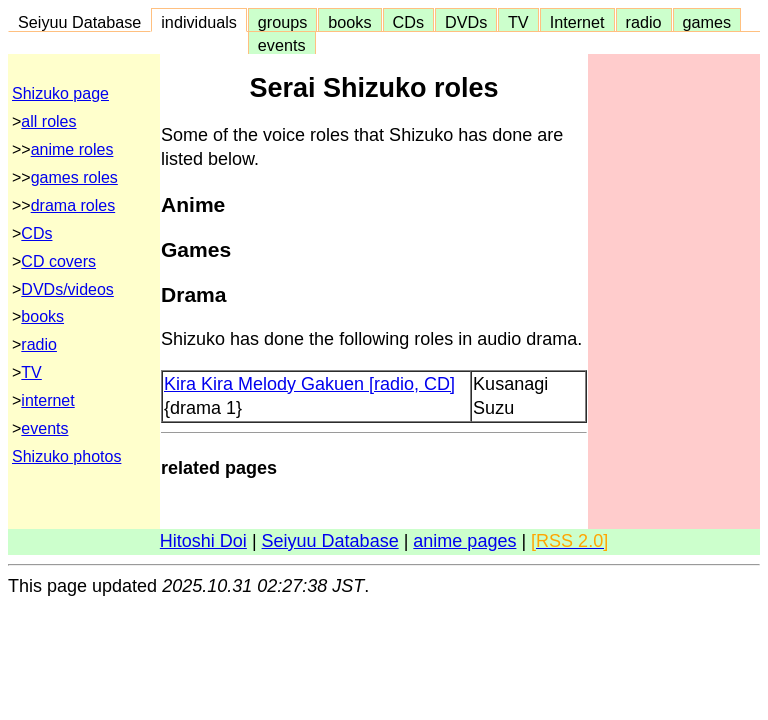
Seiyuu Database (79, 22)
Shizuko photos (66, 456)
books (349, 22)
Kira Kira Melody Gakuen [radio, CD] (309, 384)
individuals (199, 22)
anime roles (72, 149)
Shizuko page (60, 93)
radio (644, 22)
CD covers (58, 261)
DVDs (466, 22)
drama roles (73, 205)
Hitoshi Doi (203, 541)
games (707, 22)
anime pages (464, 541)
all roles (48, 121)
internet (47, 400)
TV (518, 22)
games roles (74, 177)
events (282, 45)
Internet (577, 22)
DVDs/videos (67, 289)
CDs (408, 22)
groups (283, 22)
